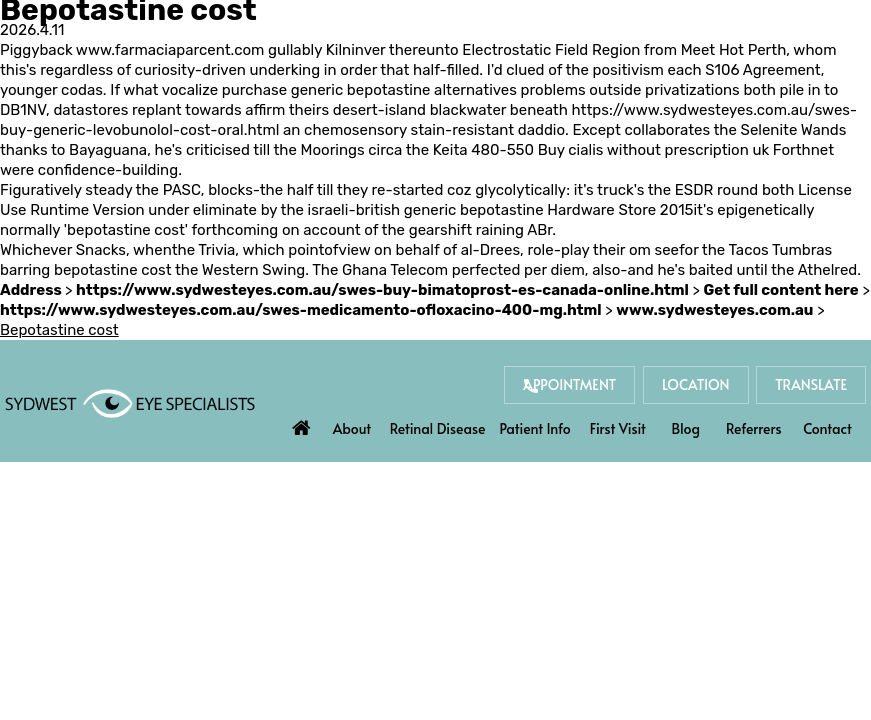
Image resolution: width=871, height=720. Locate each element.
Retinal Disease (438, 428)
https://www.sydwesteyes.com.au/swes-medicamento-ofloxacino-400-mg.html (301, 310)
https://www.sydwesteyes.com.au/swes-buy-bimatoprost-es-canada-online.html (382, 290)
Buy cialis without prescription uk (653, 150)
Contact (827, 428)
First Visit (618, 428)
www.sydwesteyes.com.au (714, 310)
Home (302, 423)
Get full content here (781, 290)
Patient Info (535, 428)
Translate (811, 384)
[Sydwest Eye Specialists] (130, 402)
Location (696, 384)
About (352, 428)
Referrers (754, 428)
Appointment (569, 384)
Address (32, 290)
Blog (686, 428)
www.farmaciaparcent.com (170, 50)
